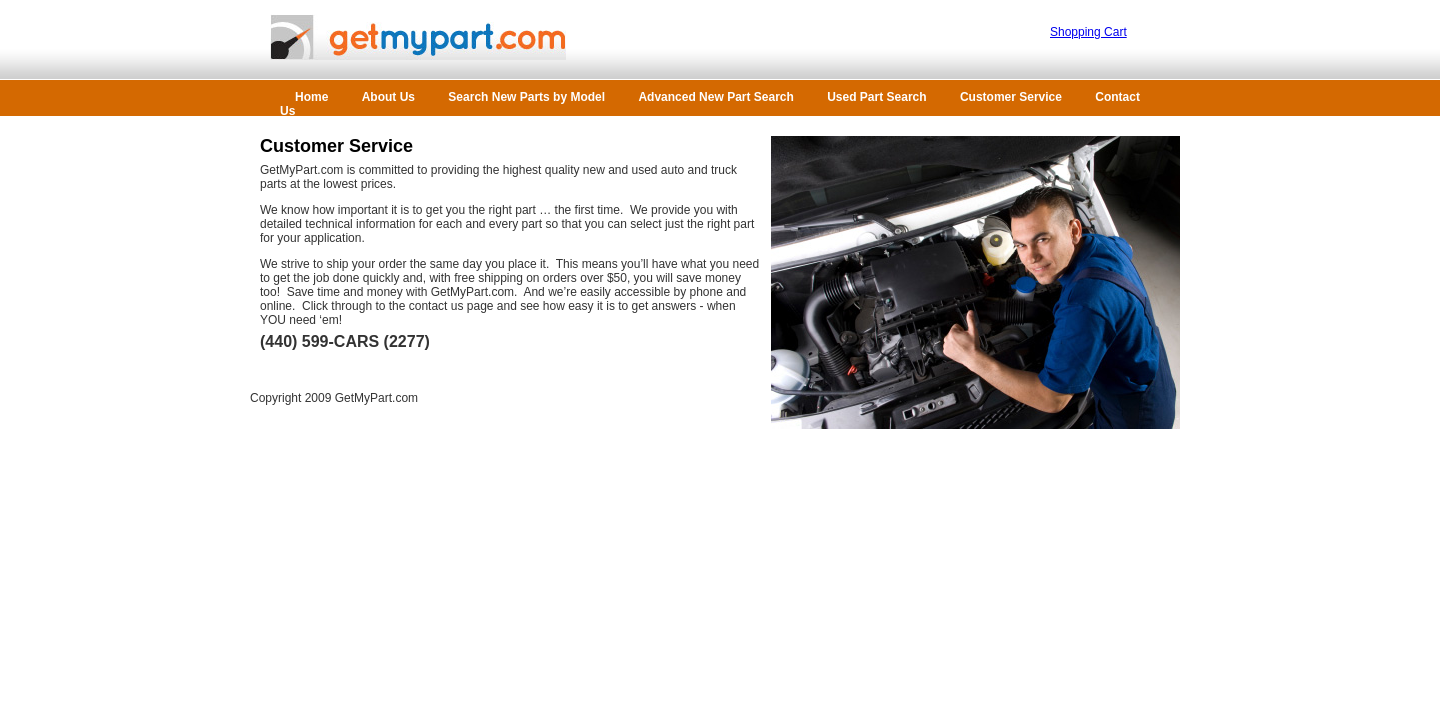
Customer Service (1012, 97)
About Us (390, 97)
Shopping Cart (1088, 32)
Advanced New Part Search (715, 97)
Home (313, 97)
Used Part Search (878, 97)
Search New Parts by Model (526, 97)
